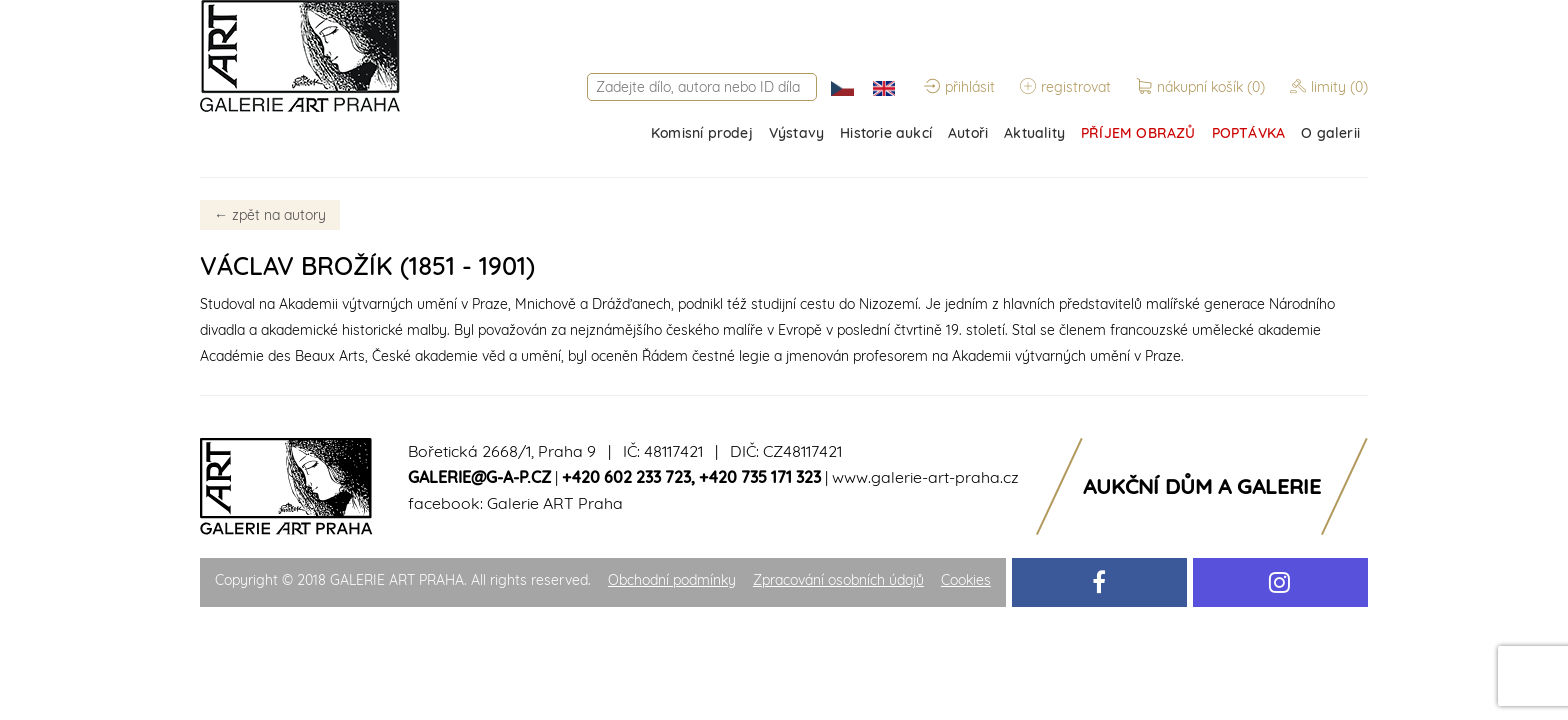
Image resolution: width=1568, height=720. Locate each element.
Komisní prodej (702, 133)
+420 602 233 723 (626, 477)
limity (1329, 87)
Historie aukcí (886, 133)
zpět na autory (270, 215)
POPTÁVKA (1249, 133)
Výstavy (796, 133)
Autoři (968, 133)
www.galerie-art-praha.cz (925, 477)
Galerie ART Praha (555, 503)
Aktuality (1034, 133)
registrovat (1065, 87)
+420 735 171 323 (760, 477)
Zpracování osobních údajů (838, 580)
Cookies (966, 580)
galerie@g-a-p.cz (479, 477)
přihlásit (959, 87)
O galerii (1330, 133)
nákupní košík (1202, 87)
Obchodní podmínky (672, 580)
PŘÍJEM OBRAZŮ (1138, 133)
